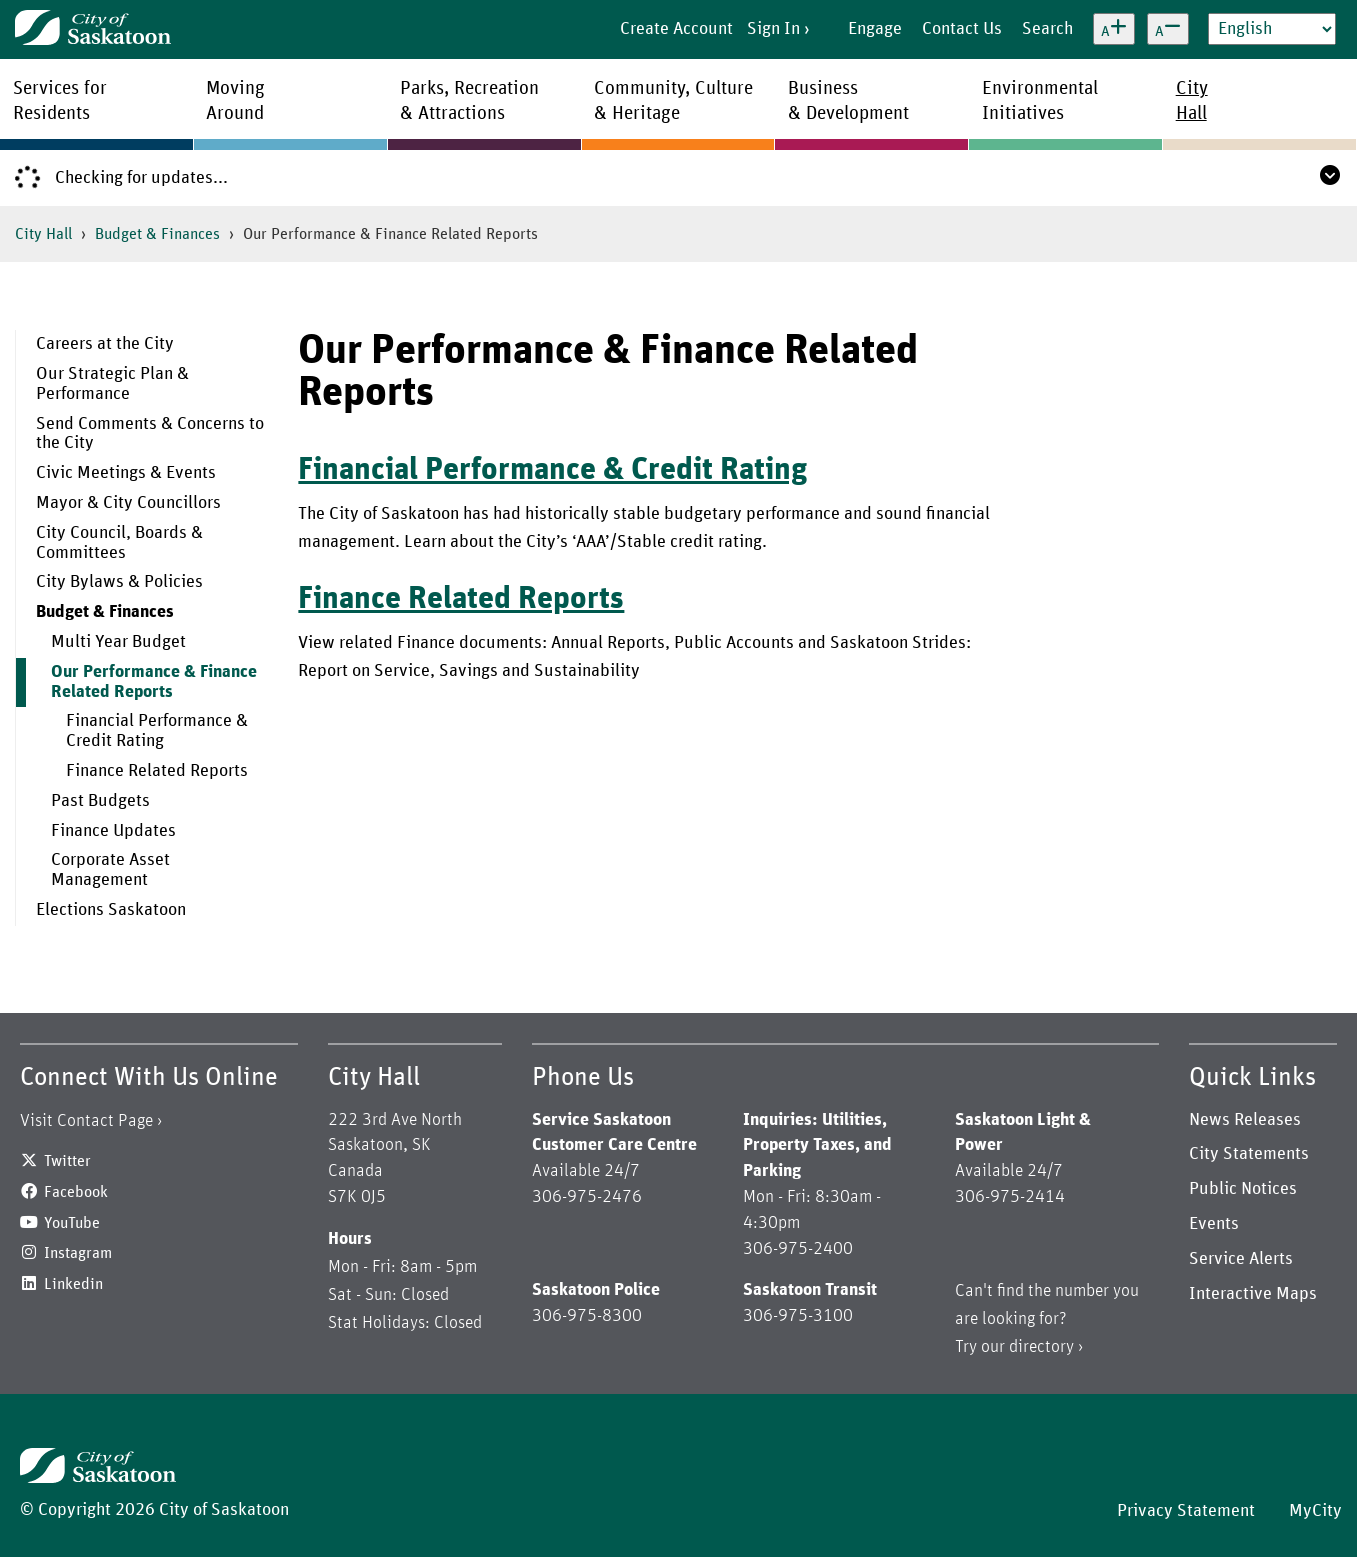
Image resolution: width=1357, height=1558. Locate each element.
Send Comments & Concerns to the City (150, 434)
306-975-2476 (587, 1197)
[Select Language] (1272, 29)
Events (1214, 1224)
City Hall (43, 234)
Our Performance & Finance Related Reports (154, 682)
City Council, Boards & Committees (119, 543)
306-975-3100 (798, 1316)
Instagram (78, 1253)
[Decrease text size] (1168, 29)
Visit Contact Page (86, 1121)
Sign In (773, 29)
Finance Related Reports (157, 771)
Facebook (76, 1192)
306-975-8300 (587, 1316)
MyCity (1315, 1511)
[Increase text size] (1114, 29)
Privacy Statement (1186, 1511)
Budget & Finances (157, 234)
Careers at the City (105, 344)
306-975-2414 (1010, 1197)
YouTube (72, 1223)
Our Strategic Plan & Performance (112, 384)
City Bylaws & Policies (119, 582)
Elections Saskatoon (111, 910)
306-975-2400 (798, 1249)
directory (1041, 1347)
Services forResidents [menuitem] (60, 101)
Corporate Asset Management (110, 870)
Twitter (67, 1161)
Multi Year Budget (118, 642)
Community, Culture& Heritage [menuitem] (673, 101)
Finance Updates (113, 831)
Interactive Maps (1253, 1294)
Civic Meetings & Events (126, 473)
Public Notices (1243, 1189)
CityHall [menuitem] (1192, 101)
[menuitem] (142, 345)
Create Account (676, 29)
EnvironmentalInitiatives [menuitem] (1040, 101)
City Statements (1249, 1154)
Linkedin (73, 1284)
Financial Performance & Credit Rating (157, 731)
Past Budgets (100, 801)
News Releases (1245, 1120)
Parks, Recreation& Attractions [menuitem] (469, 101)
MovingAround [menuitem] (235, 101)
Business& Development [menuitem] (848, 101)
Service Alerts (1241, 1259)
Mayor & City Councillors (128, 503)
